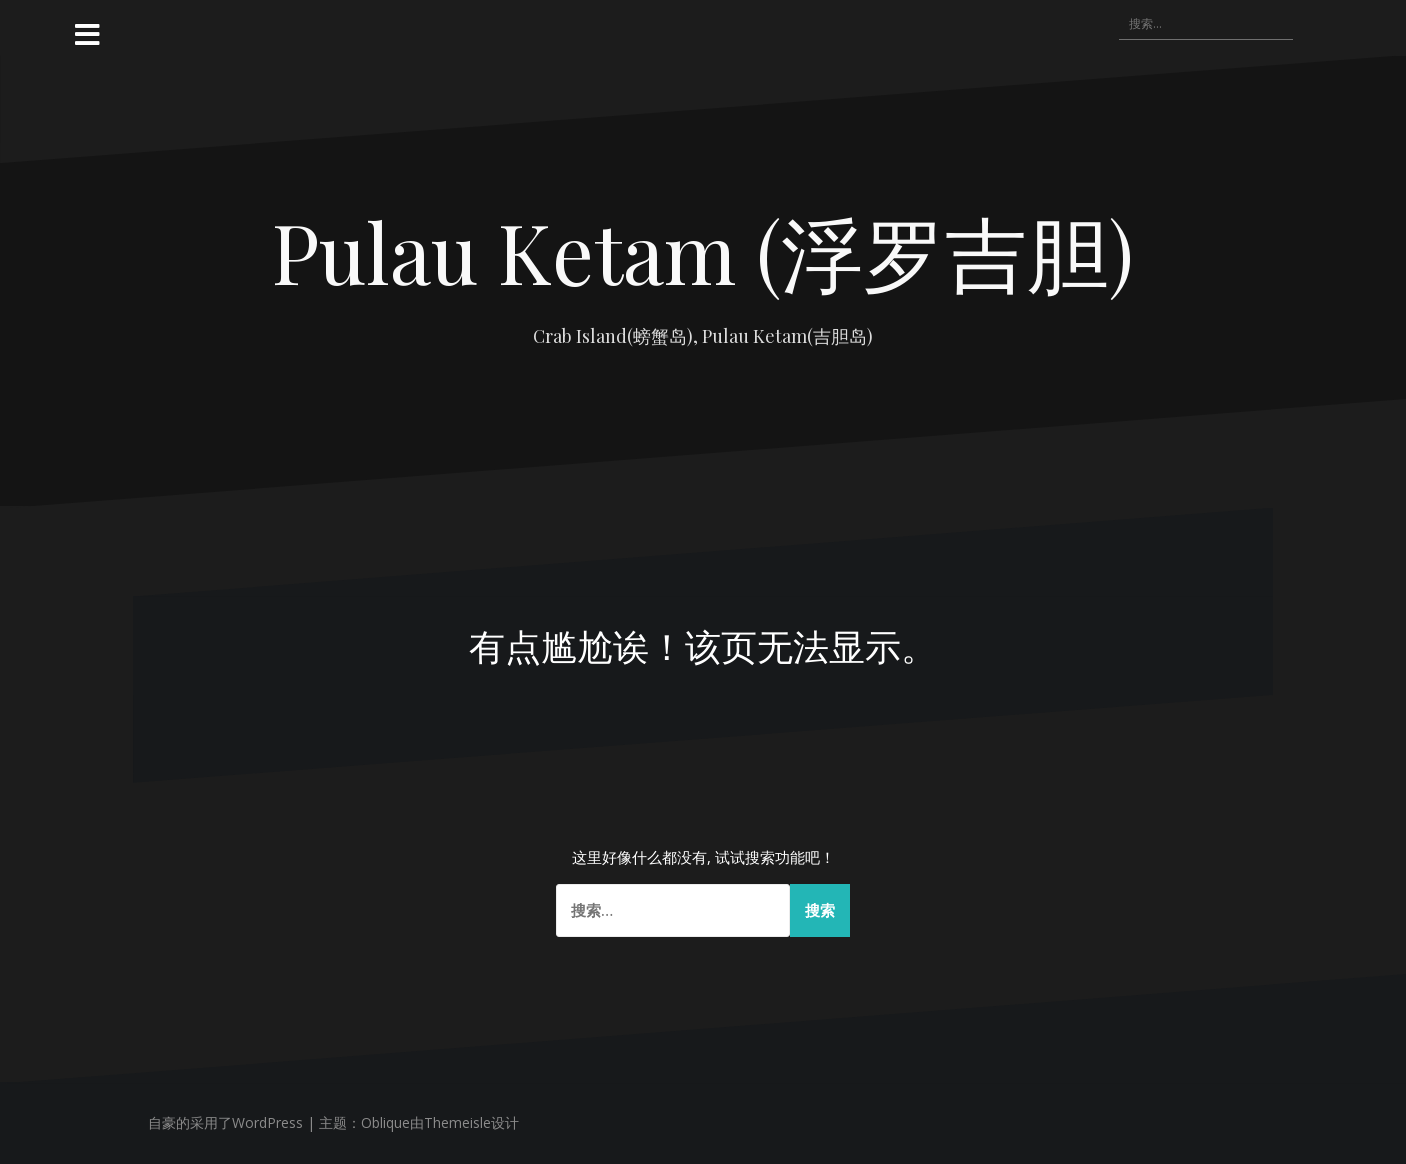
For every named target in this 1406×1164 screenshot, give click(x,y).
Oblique (385, 1122)
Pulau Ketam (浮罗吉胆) (703, 251)
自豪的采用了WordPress (225, 1122)
